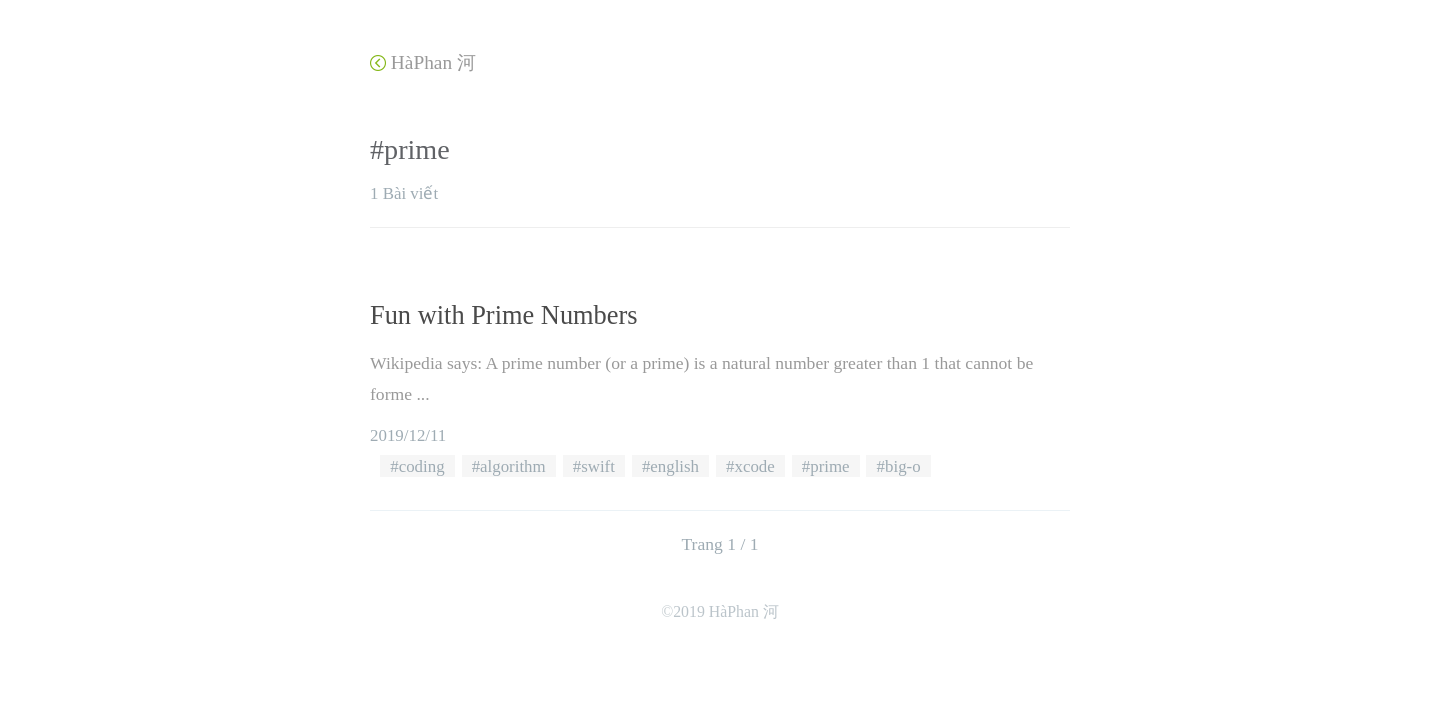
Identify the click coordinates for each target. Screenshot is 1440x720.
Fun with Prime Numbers (504, 315)
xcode (755, 466)
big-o (903, 466)
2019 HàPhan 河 (726, 611)
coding (422, 466)
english (674, 466)
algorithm (513, 466)
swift (598, 466)
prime (829, 466)
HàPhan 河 (423, 62)
